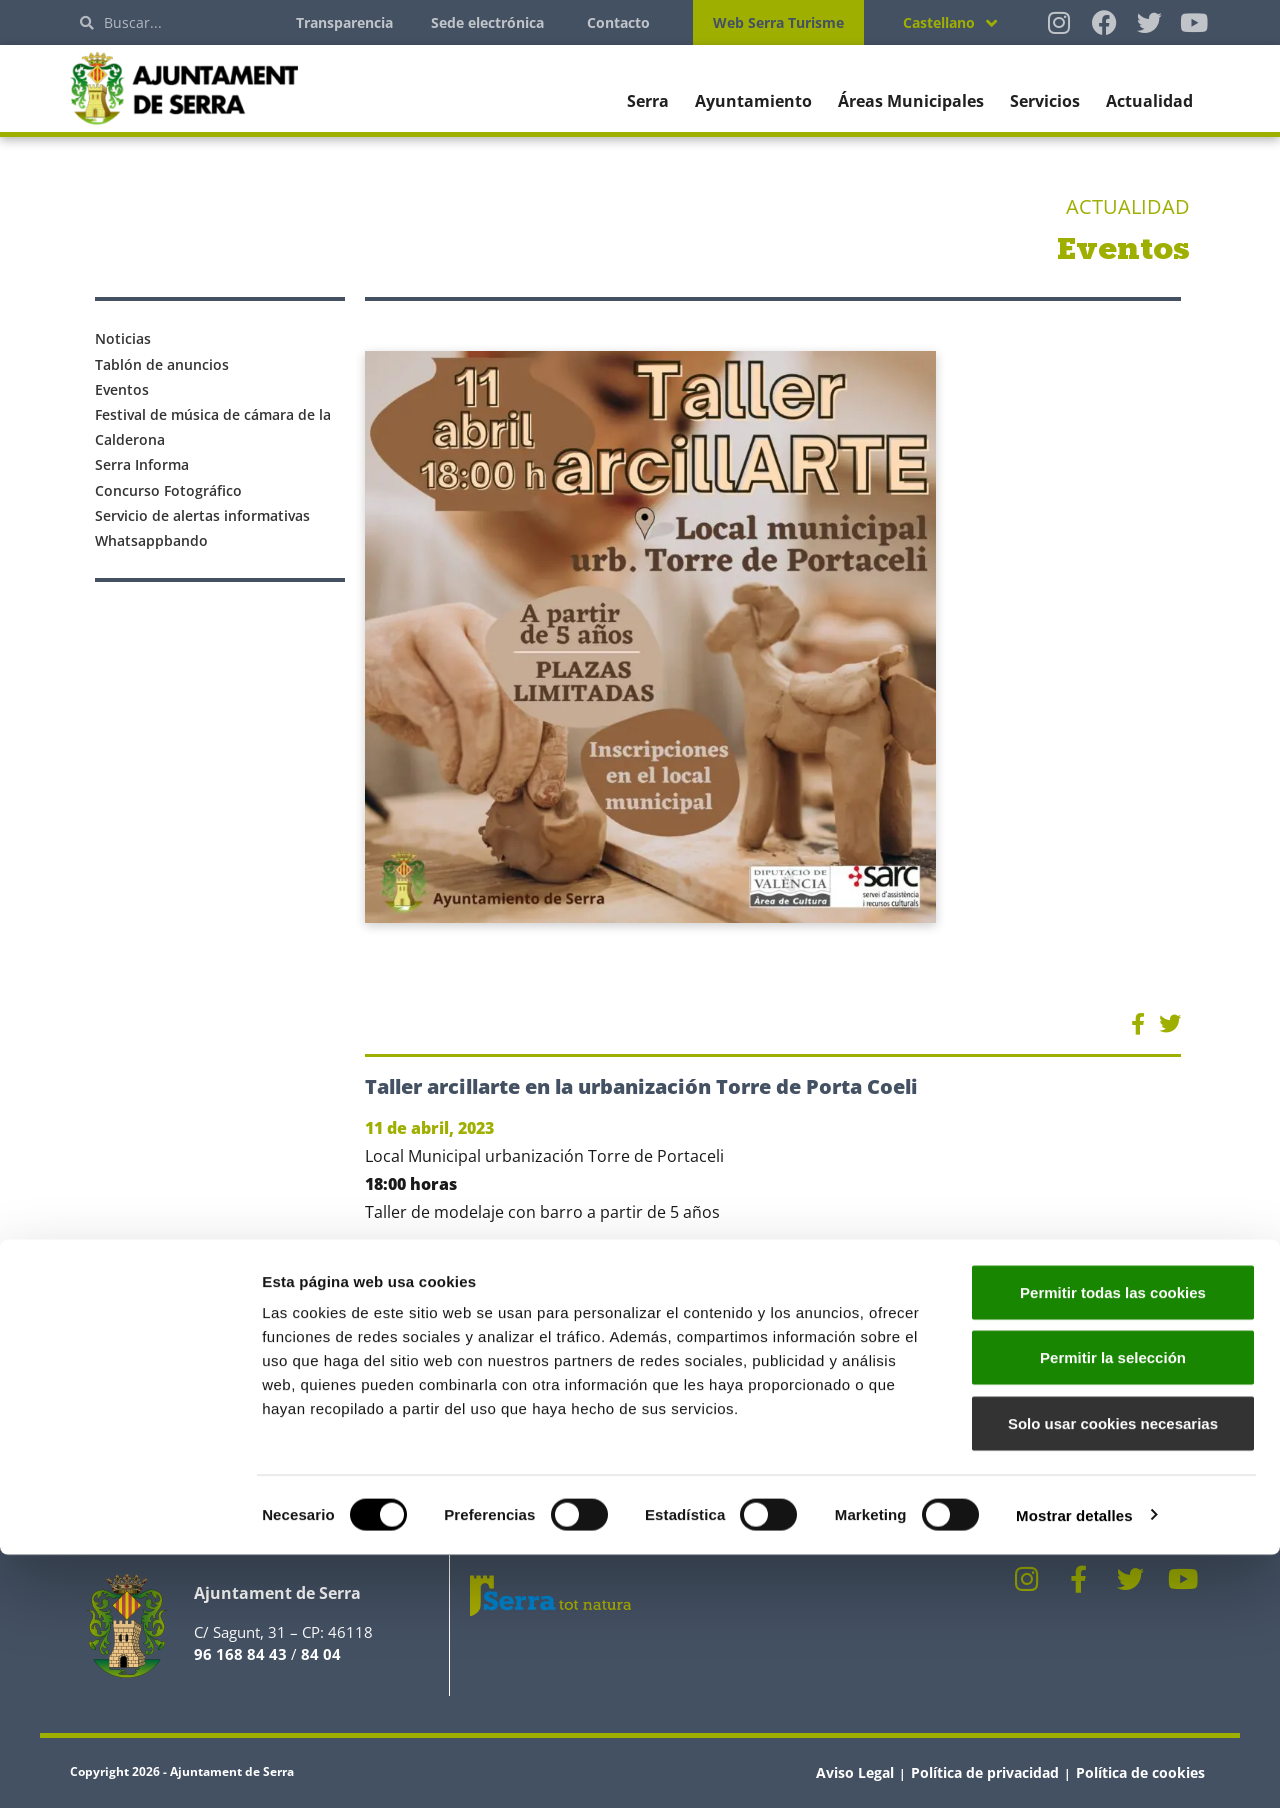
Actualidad (1149, 101)
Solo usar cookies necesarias (1113, 1676)
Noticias (123, 338)
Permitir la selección (1113, 1611)
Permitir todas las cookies (1113, 1545)
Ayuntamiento (753, 101)
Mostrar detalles (1074, 1768)
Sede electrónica (487, 22)
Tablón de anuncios (162, 364)
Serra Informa (142, 464)
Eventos (122, 389)
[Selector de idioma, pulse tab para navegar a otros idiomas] (950, 22)
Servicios (1045, 101)
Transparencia (344, 22)
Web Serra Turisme (778, 22)
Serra (648, 101)
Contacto (618, 22)
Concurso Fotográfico (168, 490)
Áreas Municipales (911, 101)
